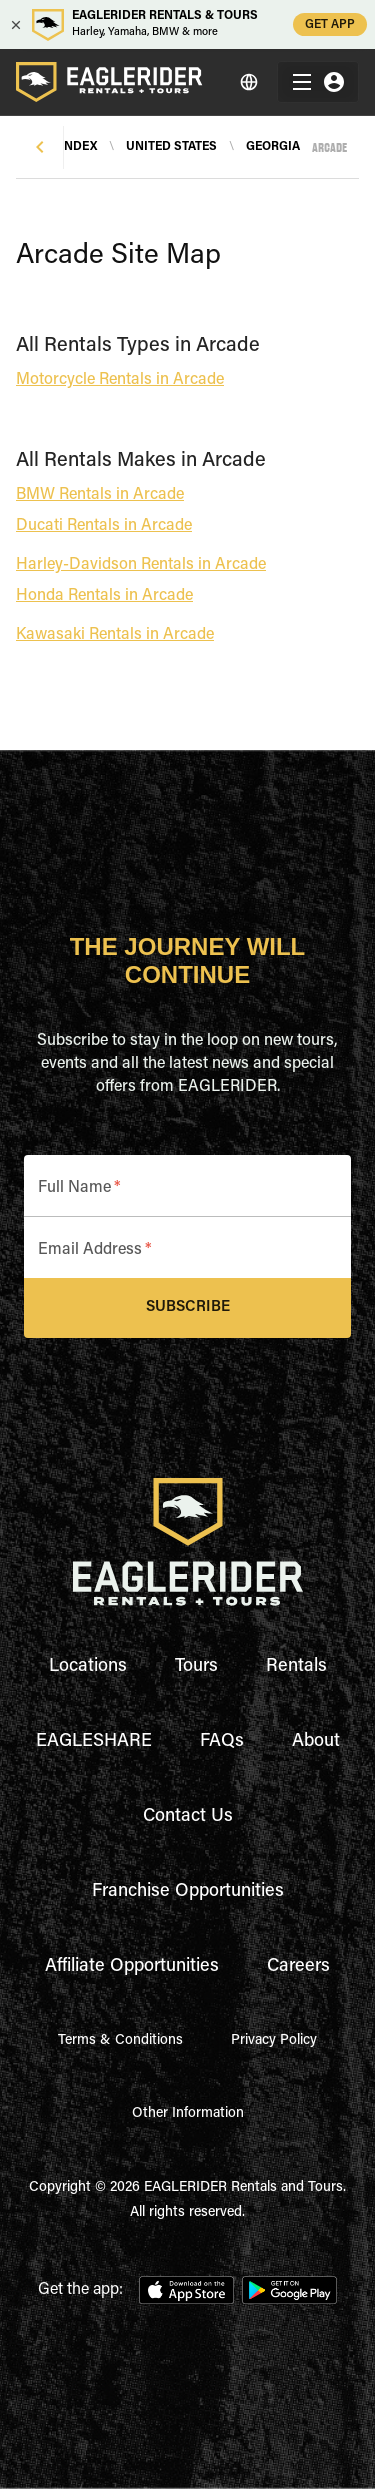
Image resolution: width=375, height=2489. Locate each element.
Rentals (296, 1667)
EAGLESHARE (94, 1742)
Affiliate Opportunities (132, 1967)
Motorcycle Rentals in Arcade (120, 380)
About (316, 1742)
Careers (298, 1967)
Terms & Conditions (120, 2041)
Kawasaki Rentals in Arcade (115, 635)
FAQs (222, 1742)
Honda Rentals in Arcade (104, 596)
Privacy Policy (274, 2041)
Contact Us (188, 1817)
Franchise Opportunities (188, 1892)
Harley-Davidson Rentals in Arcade (141, 565)
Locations (88, 1667)
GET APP (330, 24)
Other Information (188, 2114)
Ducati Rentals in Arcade (104, 526)
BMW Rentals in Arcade (100, 495)
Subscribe (187, 1308)
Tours (196, 1667)
